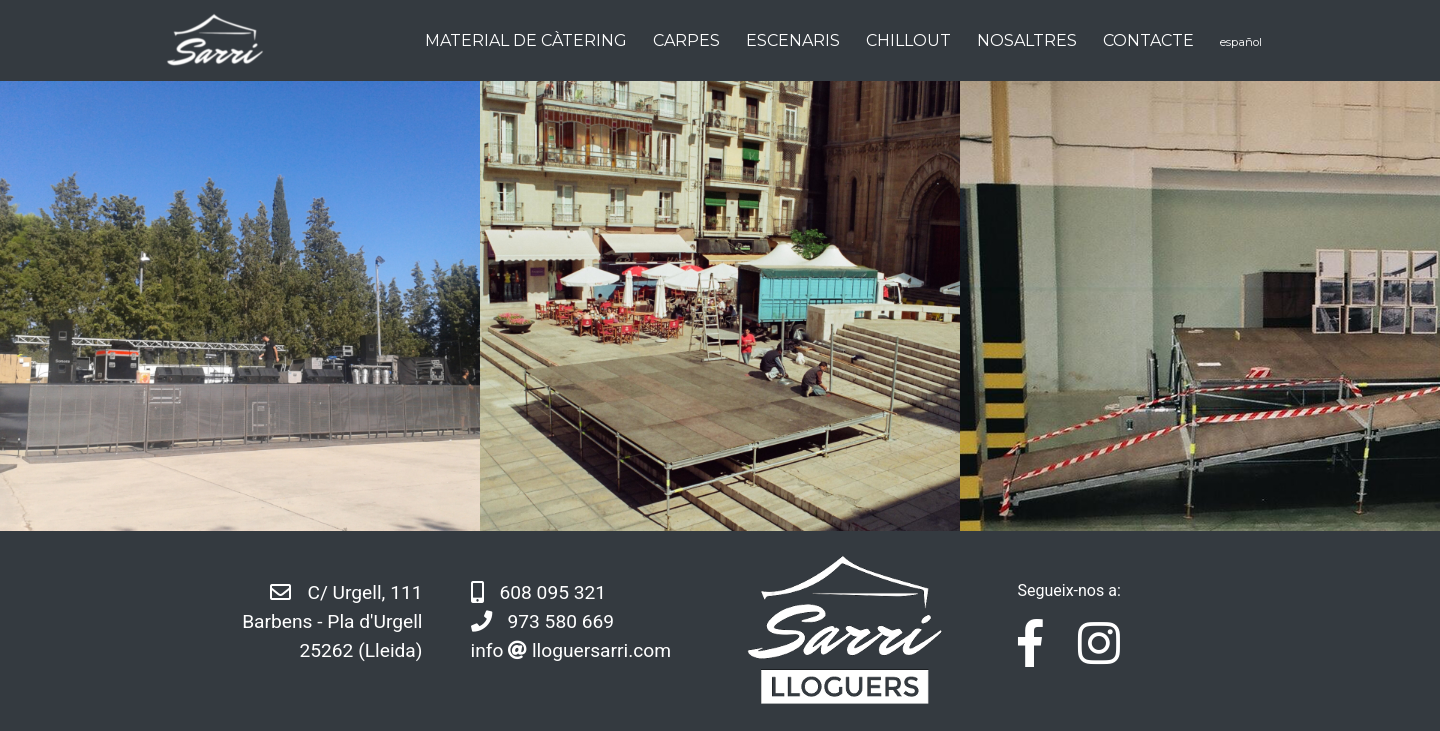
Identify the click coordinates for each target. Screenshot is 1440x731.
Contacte (1148, 40)
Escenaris (793, 40)
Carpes (686, 40)
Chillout (908, 40)
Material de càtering (526, 40)
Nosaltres (1027, 40)
